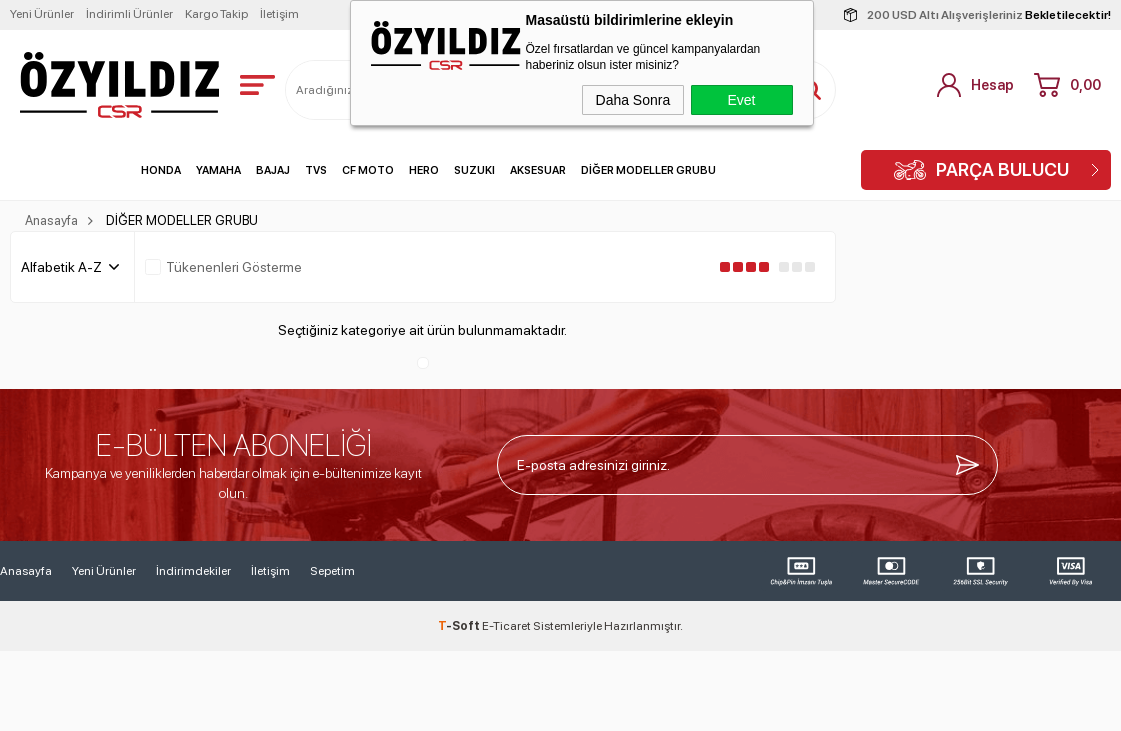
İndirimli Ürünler (129, 14)
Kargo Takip (216, 14)
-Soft (460, 626)
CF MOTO (368, 170)
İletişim (279, 14)
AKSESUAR (538, 170)
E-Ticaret (506, 626)
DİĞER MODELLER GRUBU (648, 170)
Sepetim (332, 571)
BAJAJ (273, 170)
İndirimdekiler (193, 571)
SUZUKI (474, 170)
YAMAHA (218, 170)
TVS (316, 170)
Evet (741, 100)
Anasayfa (26, 571)
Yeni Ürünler (42, 14)
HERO (424, 170)
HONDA (161, 170)
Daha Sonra (633, 100)
